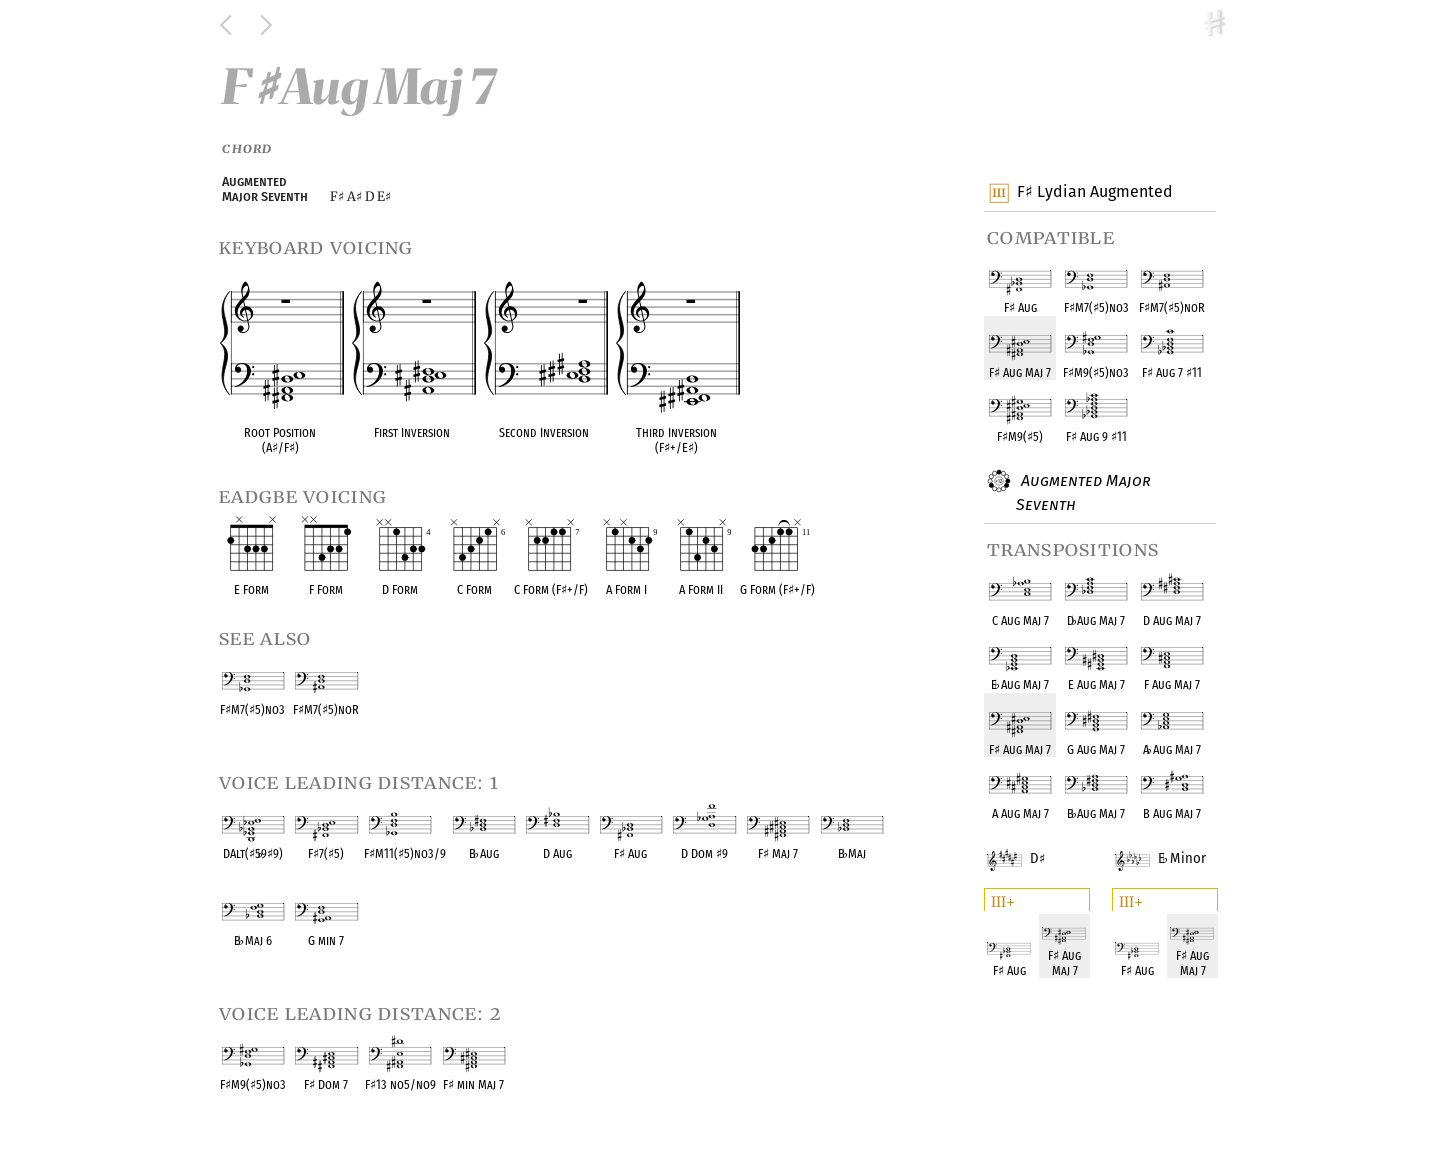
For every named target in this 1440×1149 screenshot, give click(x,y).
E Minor (1175, 846)
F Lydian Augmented (1094, 193)
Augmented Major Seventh (1083, 491)
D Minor (1034, 846)
